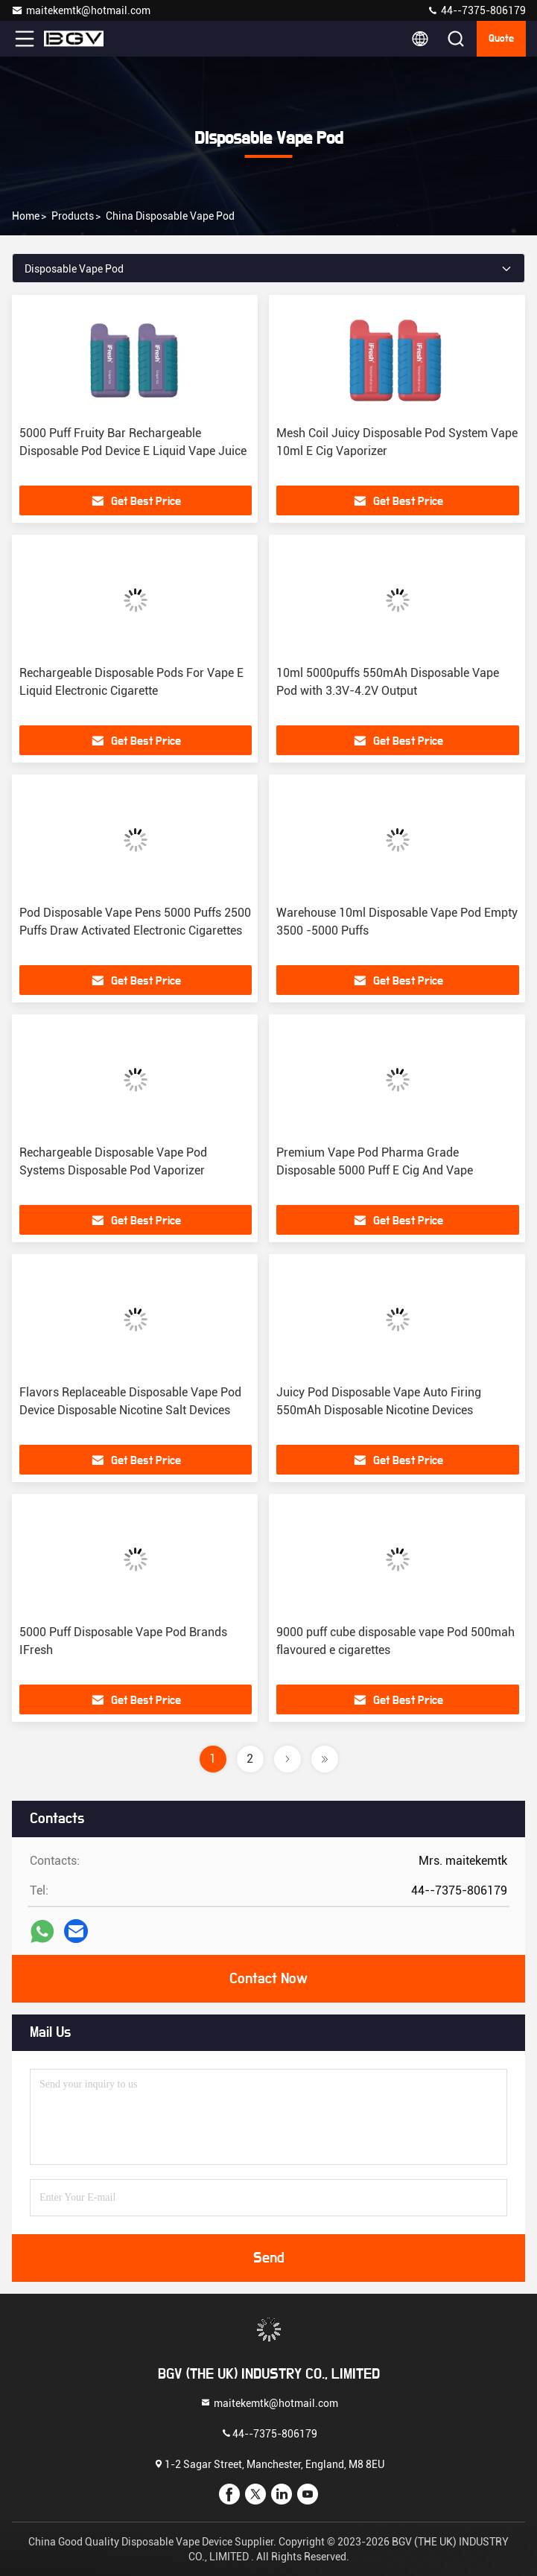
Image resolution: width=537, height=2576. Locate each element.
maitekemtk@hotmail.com (80, 10)
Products (72, 216)
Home (25, 216)
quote (501, 39)
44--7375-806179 (476, 10)
